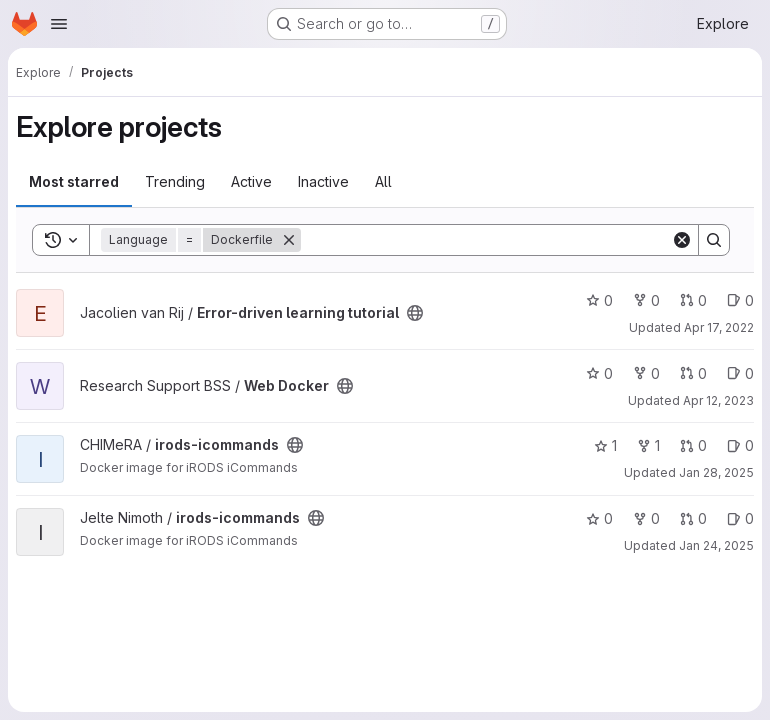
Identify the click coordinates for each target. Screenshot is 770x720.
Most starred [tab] (74, 181)
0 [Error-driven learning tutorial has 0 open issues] (740, 300)
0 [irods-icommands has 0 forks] (646, 518)
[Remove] (289, 240)
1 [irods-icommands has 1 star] (605, 445)
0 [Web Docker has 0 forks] (646, 373)
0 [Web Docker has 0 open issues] (740, 373)
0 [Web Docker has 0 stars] (599, 373)
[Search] (486, 240)
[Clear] (682, 240)
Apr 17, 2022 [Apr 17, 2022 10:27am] (719, 327)
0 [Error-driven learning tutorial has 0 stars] (599, 300)
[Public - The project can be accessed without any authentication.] (415, 313)
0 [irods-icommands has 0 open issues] (740, 445)
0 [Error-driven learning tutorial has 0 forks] (646, 300)
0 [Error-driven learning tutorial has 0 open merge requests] (693, 300)
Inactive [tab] (323, 181)
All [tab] (383, 181)
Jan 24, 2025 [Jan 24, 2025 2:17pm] (716, 545)
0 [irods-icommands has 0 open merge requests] (693, 445)
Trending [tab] (175, 181)
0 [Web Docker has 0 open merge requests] (693, 373)
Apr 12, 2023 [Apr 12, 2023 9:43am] (718, 400)
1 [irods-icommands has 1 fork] (648, 445)
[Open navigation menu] (59, 24)
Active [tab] (251, 181)
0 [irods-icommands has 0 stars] (599, 518)
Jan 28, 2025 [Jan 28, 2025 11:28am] (716, 472)
